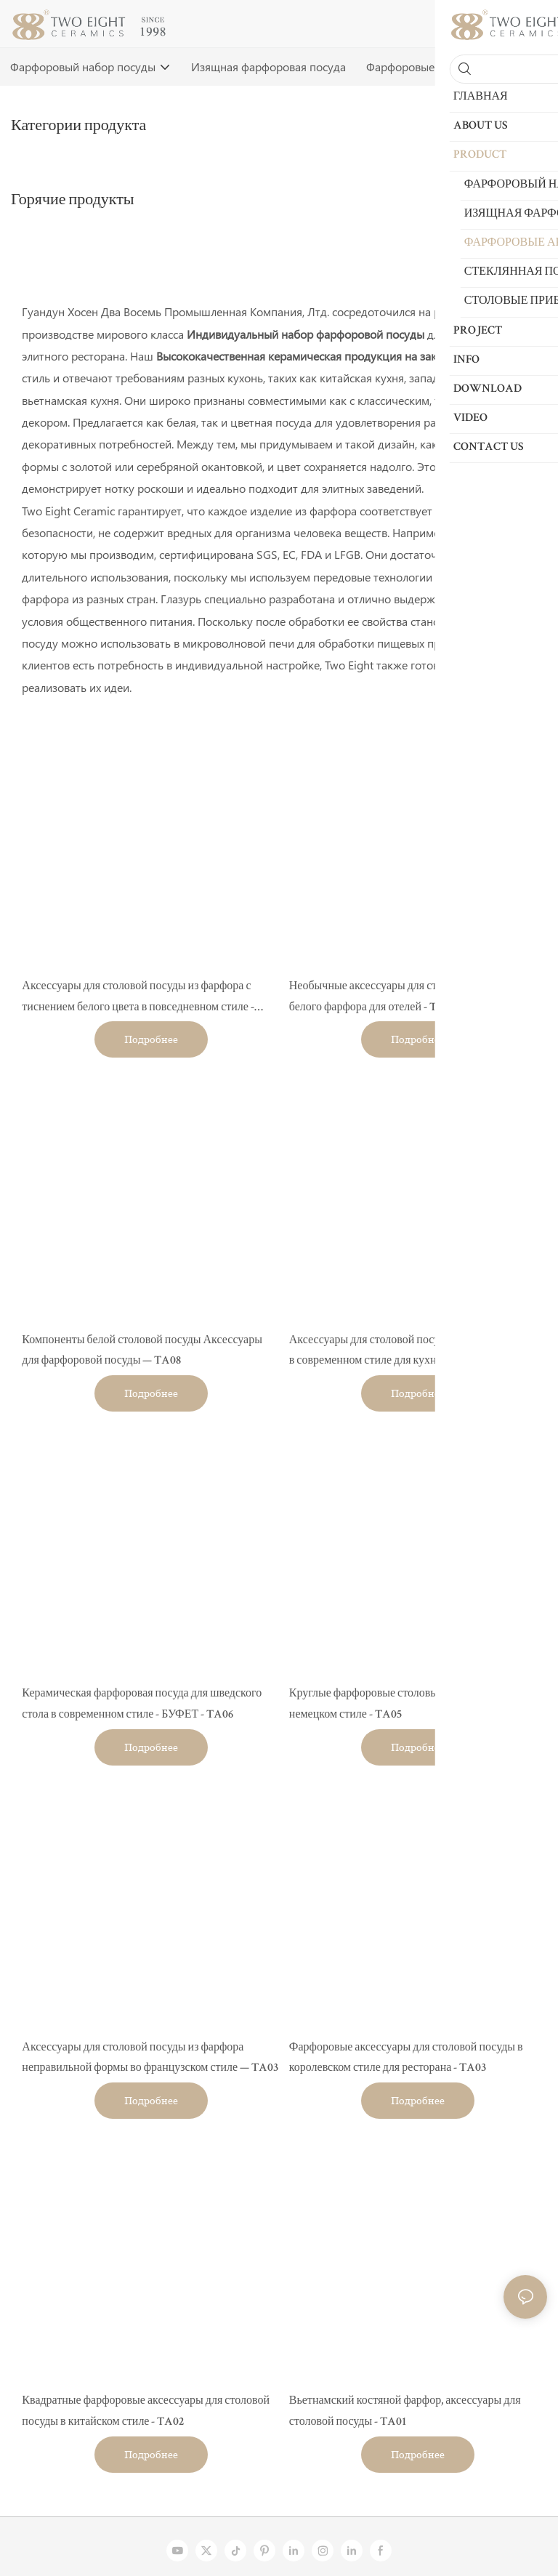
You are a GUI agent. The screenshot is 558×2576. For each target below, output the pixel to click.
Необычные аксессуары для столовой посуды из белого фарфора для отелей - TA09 (406, 997)
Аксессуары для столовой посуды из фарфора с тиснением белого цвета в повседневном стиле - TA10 (138, 1000)
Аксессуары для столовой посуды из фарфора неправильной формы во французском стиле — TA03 (150, 2058)
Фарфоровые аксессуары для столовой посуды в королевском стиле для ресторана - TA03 (406, 2058)
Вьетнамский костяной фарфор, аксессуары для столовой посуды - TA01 (405, 2412)
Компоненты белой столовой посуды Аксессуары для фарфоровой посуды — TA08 (142, 1351)
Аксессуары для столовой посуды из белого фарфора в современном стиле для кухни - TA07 (417, 1351)
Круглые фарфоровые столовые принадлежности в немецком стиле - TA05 (413, 1705)
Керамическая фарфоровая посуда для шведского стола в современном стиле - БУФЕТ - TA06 (142, 1705)
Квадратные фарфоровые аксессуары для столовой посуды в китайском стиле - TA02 (146, 2412)
